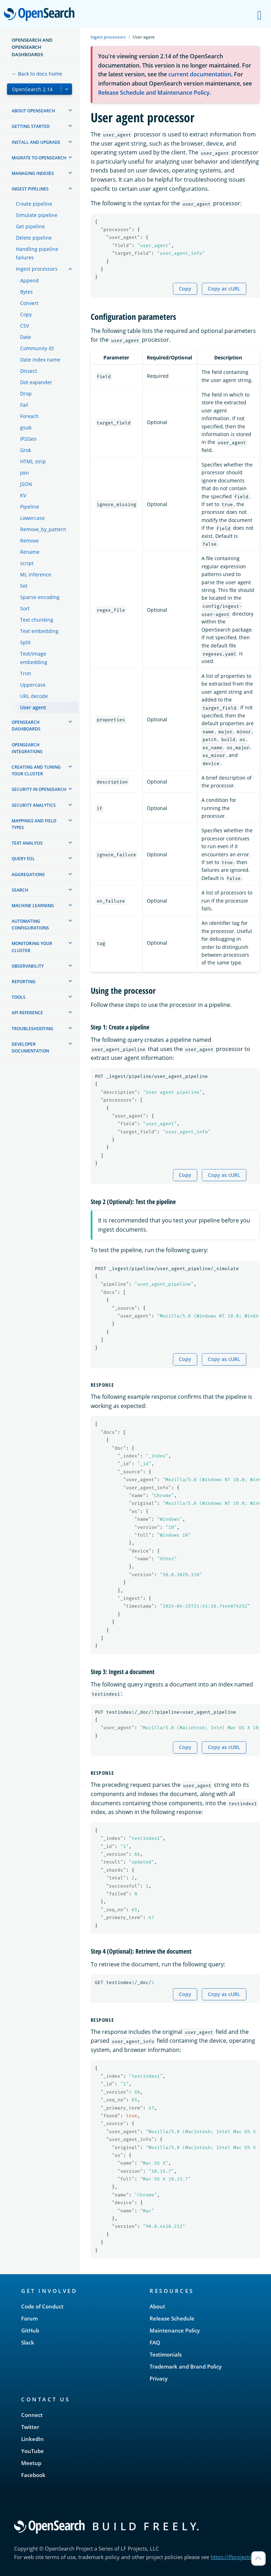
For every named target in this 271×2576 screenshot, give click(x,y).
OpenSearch (41, 14)
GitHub (30, 2330)
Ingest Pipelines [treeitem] (30, 189)
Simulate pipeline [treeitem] (37, 215)
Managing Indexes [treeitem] (33, 173)
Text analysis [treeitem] (27, 843)
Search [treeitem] (20, 890)
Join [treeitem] (24, 472)
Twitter (30, 2426)
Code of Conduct (42, 2306)
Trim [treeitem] (25, 673)
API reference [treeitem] (27, 1013)
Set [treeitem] (24, 585)
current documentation (199, 74)
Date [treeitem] (25, 337)
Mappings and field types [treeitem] (34, 824)
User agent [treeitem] (33, 707)
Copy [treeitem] (26, 314)
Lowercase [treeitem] (32, 518)
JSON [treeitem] (26, 484)
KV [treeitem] (23, 495)
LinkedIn (32, 2438)
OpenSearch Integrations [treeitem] (27, 748)
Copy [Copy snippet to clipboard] (185, 288)
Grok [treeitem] (25, 450)
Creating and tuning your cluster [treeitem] (36, 770)
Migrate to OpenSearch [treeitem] (39, 158)
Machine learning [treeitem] (33, 906)
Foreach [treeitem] (29, 416)
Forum (29, 2318)
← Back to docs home (37, 73)
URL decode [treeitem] (34, 696)
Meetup (31, 2462)
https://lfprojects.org (236, 2556)
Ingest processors (108, 37)
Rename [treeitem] (30, 551)
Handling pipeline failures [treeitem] (37, 253)
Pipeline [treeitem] (29, 506)
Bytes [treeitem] (26, 291)
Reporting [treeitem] (24, 982)
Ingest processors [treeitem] (37, 268)
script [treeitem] (27, 563)
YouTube (32, 2450)
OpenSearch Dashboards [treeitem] (26, 725)
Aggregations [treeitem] (28, 875)
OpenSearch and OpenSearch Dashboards (32, 47)
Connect (32, 2414)
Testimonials (166, 2354)
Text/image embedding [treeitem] (33, 657)
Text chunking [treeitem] (36, 619)
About (157, 2306)
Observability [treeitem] (28, 966)
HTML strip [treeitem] (33, 461)
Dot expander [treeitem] (36, 382)
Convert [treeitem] (29, 303)
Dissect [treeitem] (28, 371)
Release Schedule (172, 2318)
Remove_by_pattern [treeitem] (43, 529)
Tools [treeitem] (18, 997)
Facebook (33, 2474)
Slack (27, 2342)
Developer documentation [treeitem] (30, 1047)
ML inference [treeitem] (35, 574)
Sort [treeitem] (25, 608)
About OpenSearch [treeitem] (33, 111)
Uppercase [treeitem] (33, 684)
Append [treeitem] (29, 280)
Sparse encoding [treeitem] (40, 597)
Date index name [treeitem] (40, 359)
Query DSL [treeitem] (23, 859)
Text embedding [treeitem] (39, 631)
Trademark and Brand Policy (186, 2366)
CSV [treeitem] (24, 325)
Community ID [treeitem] (37, 348)
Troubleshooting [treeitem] (32, 1029)
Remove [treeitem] (29, 540)
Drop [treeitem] (26, 393)
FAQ (155, 2342)
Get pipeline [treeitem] (30, 226)
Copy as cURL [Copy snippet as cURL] (224, 288)
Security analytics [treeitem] (34, 805)
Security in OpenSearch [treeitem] (39, 789)
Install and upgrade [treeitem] (36, 142)
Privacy (159, 2378)
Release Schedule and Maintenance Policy (154, 92)
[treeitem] (70, 110)
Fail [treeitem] (24, 404)
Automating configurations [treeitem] (30, 924)
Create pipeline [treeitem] (34, 203)
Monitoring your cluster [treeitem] (32, 946)
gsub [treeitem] (26, 427)
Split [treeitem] (25, 642)
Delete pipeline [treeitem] (34, 237)
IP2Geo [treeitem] (28, 438)
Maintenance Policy (175, 2330)
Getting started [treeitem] (31, 126)
